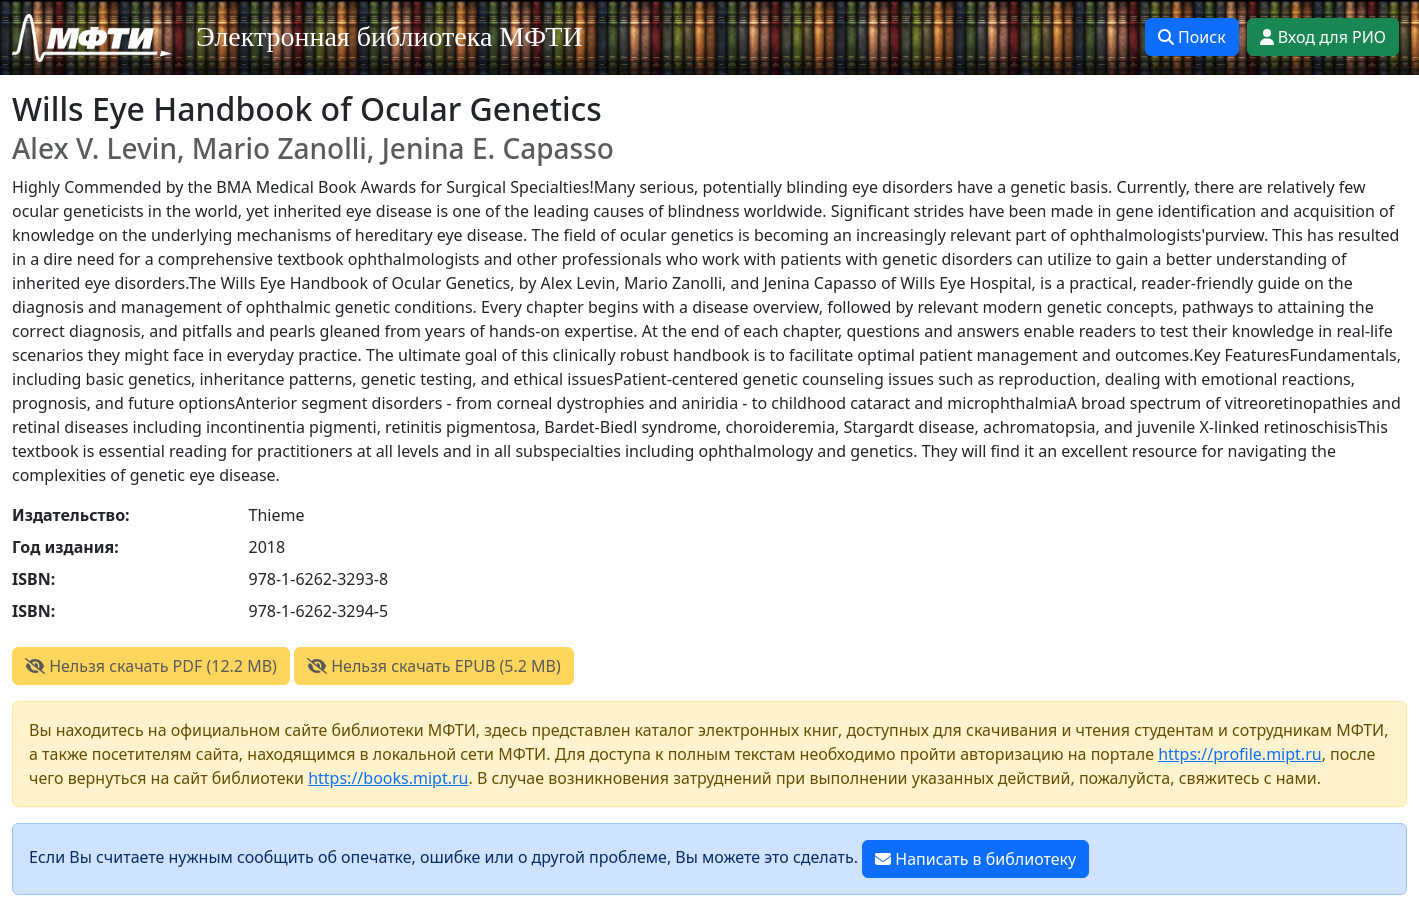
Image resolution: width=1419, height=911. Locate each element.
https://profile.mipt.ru (1240, 754)
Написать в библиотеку (975, 859)
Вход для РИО (1323, 37)
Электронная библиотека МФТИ (389, 36)
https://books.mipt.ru (388, 778)
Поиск (1192, 37)
